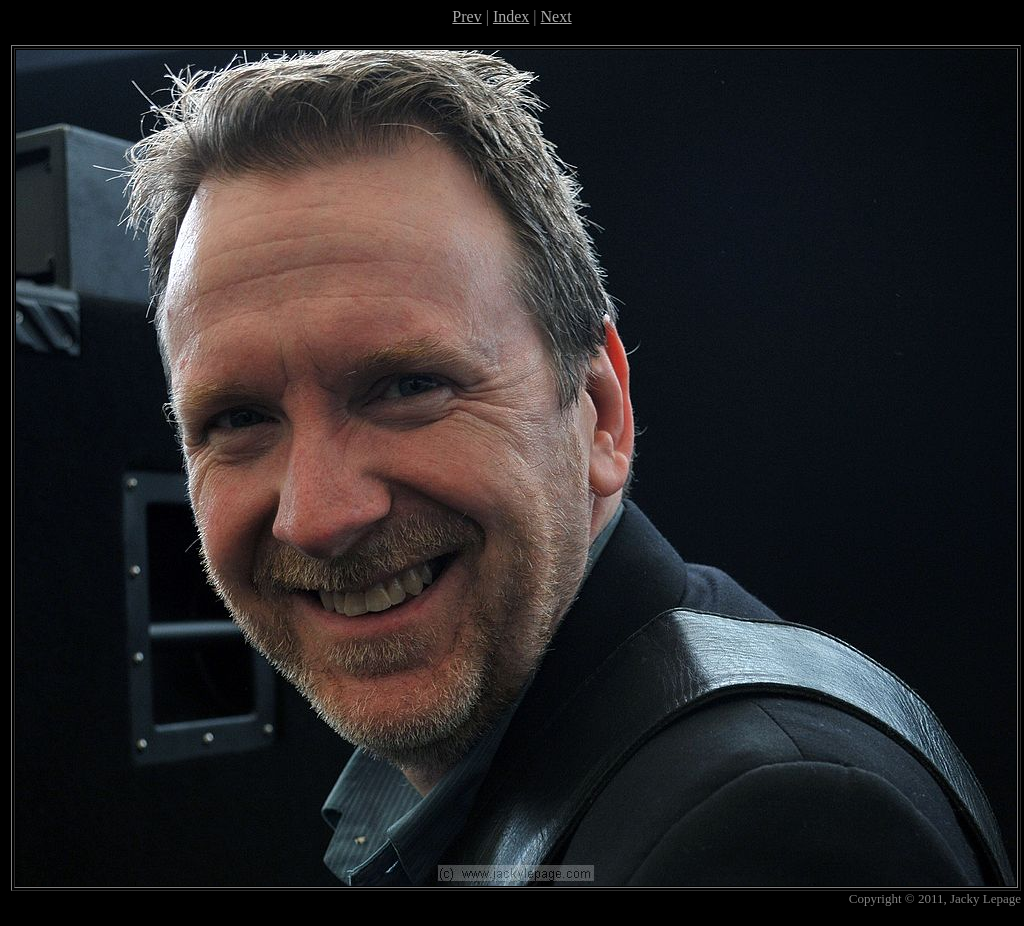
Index (511, 16)
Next (556, 16)
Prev (466, 16)
